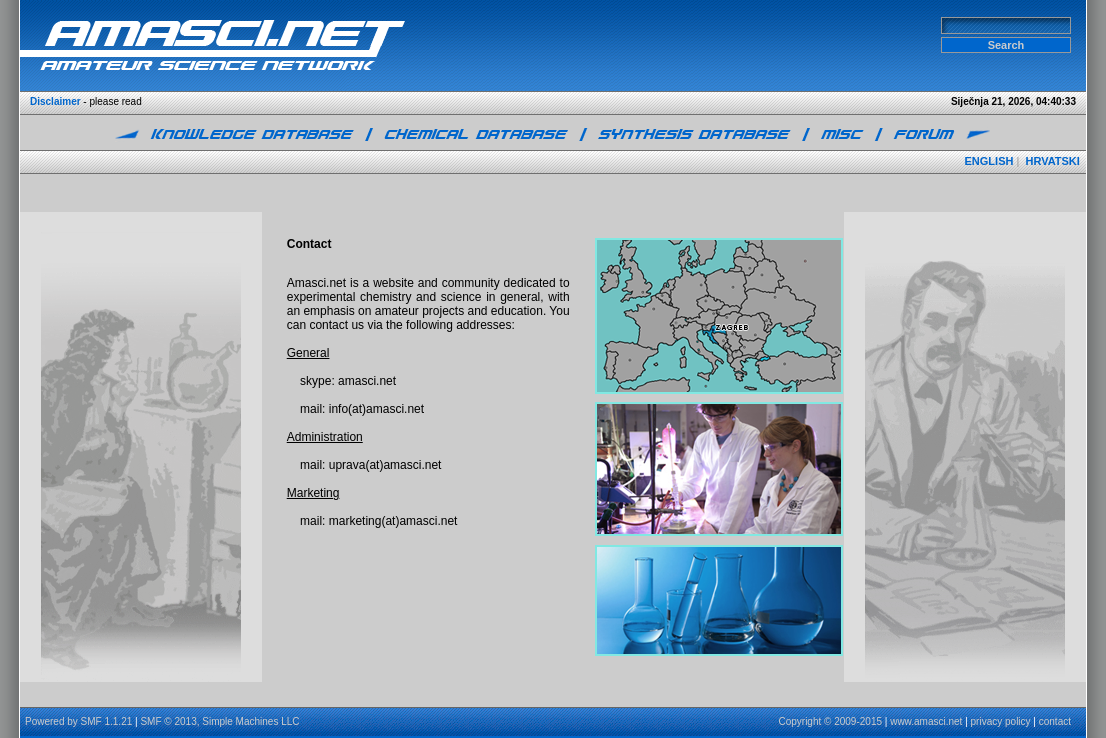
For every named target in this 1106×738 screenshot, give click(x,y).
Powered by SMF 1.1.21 (78, 721)
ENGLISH (989, 161)
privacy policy (1001, 721)
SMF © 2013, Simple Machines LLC (219, 721)
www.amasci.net (926, 721)
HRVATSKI (1052, 161)
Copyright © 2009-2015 (830, 721)
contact (1055, 721)
